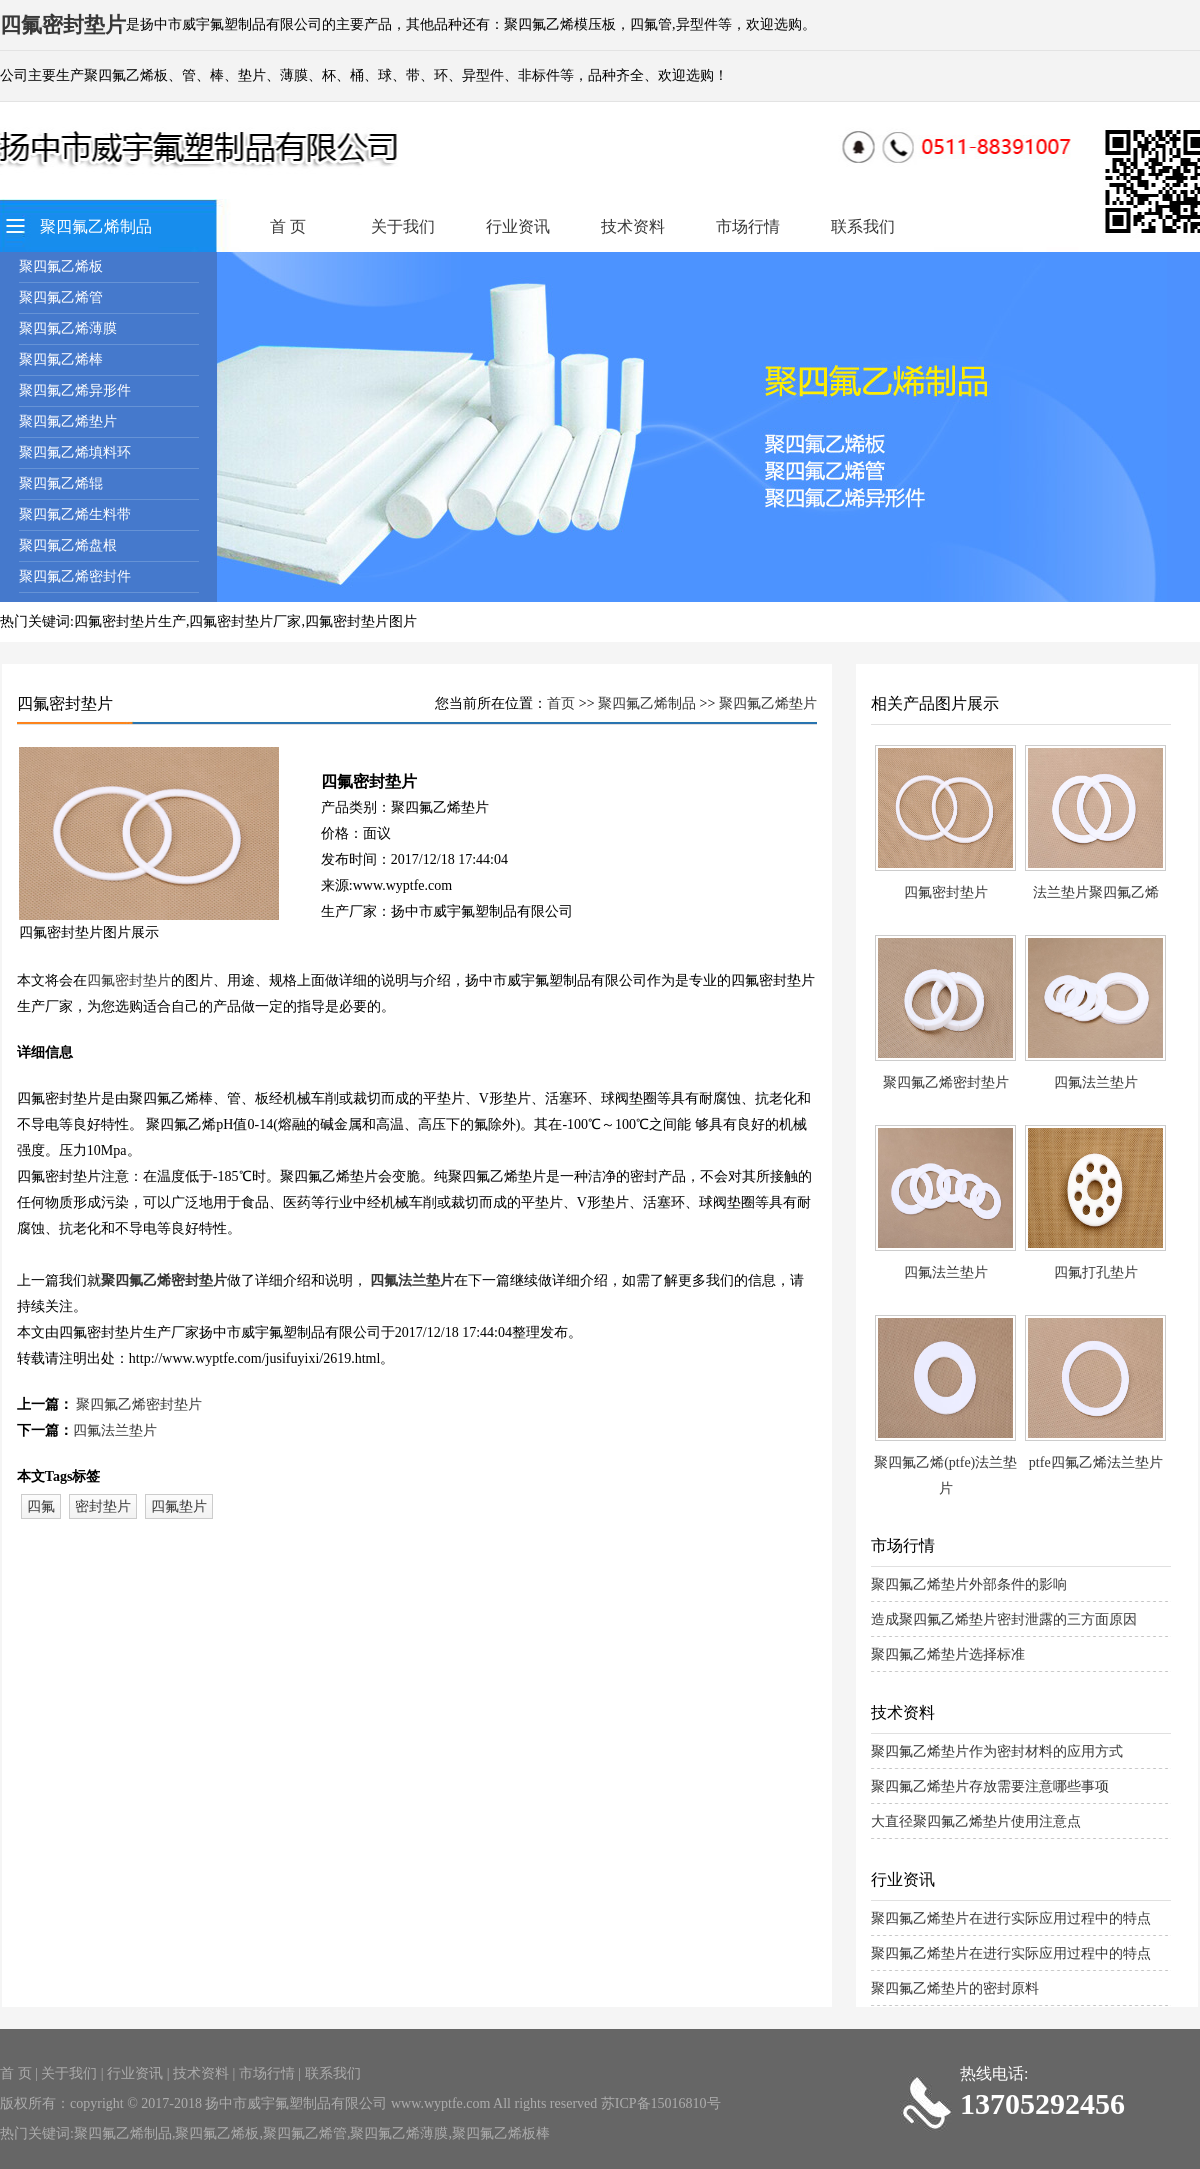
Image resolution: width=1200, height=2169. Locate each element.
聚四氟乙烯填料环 (75, 452)
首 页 (288, 226)
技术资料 (633, 226)
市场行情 (748, 226)
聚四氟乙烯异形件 (75, 390)
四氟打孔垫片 (1096, 1272)
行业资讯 (518, 226)
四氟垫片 (179, 1506)
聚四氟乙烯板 (61, 266)
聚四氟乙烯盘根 (68, 545)
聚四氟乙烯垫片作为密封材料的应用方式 (997, 1751)
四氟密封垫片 (129, 980)
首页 (561, 703)
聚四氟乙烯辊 (61, 483)
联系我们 (863, 226)
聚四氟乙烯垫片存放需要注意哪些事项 (990, 1786)
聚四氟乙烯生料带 (75, 514)
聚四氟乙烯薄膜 (68, 328)
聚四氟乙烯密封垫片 (164, 1280)
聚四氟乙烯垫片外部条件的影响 (969, 1584)
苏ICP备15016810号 (661, 2103)
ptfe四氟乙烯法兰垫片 (1096, 1462)
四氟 (41, 1506)
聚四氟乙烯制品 (96, 226)
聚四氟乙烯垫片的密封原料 (955, 1988)
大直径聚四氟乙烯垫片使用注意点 (976, 1821)
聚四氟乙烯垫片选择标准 (948, 1654)
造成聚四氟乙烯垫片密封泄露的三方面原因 (1004, 1619)
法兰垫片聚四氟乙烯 (1096, 892)
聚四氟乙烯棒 (61, 359)
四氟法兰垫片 (412, 1280)
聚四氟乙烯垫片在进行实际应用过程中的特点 (1011, 1918)
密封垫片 (103, 1506)
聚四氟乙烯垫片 (68, 421)
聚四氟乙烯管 (61, 297)
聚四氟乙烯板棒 (501, 2133)
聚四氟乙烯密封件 (75, 576)
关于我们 (403, 226)
